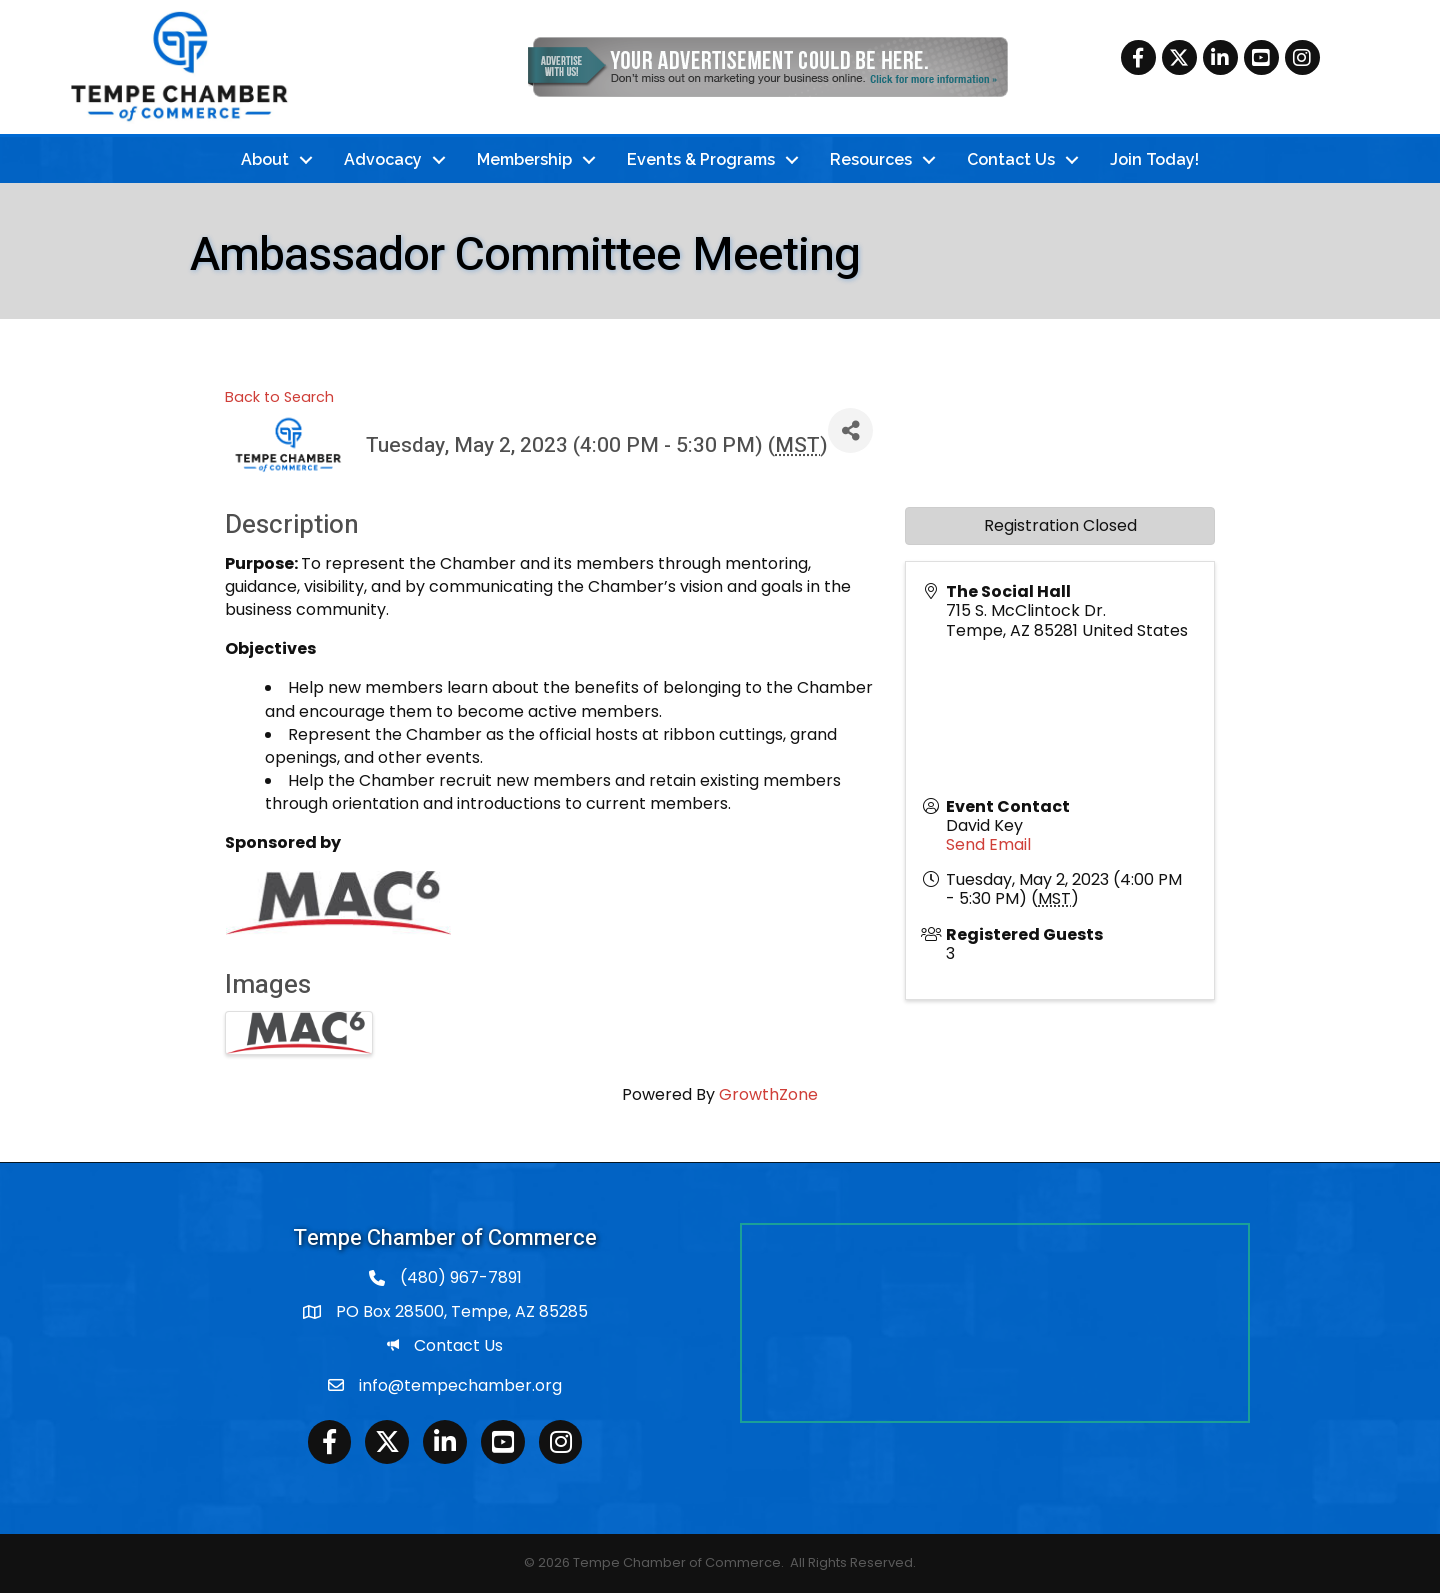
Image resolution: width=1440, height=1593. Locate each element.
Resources (871, 159)
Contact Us (1011, 159)
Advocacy (383, 159)
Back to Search (279, 397)
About (265, 159)
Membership (524, 159)
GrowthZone (768, 1094)
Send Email (988, 844)
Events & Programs (701, 159)
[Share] (850, 430)
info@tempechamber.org (460, 1385)
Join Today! (1154, 159)
